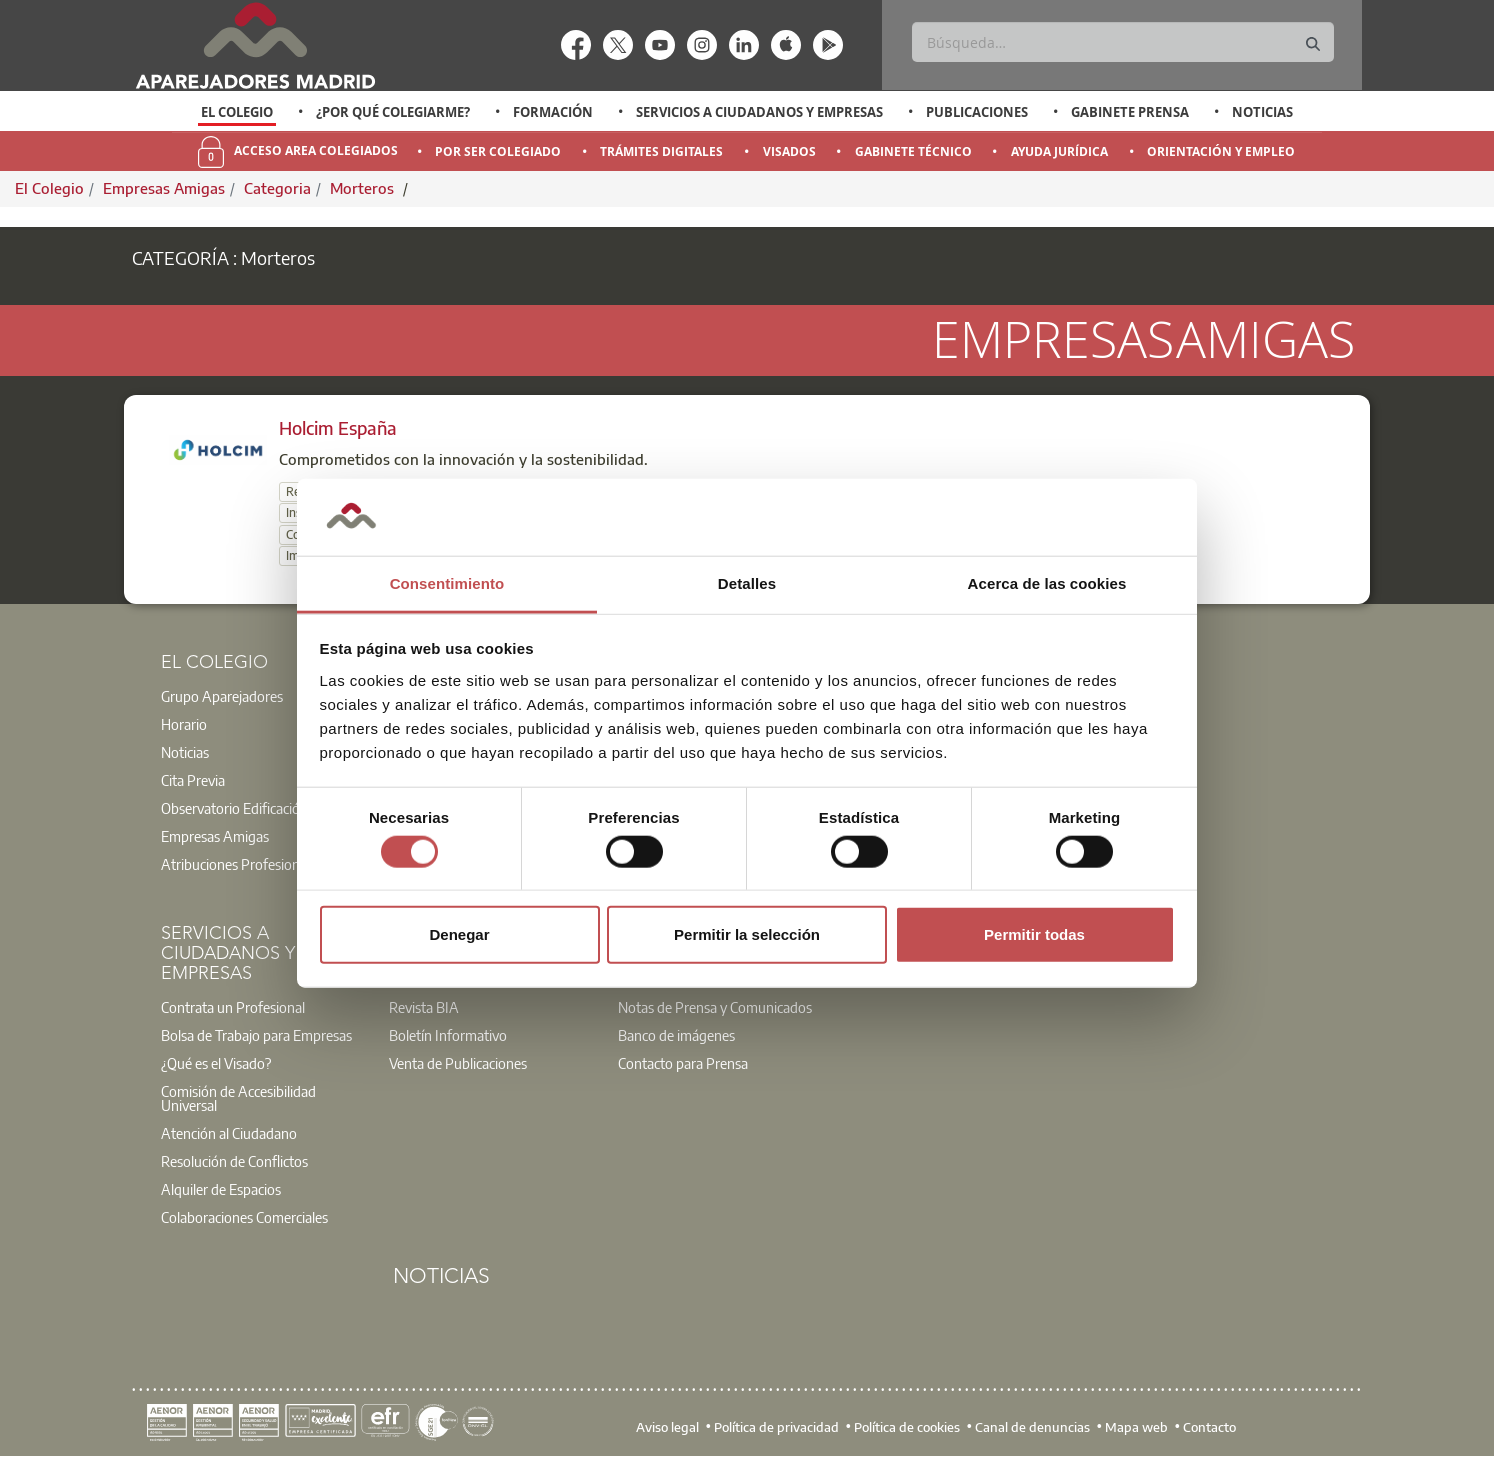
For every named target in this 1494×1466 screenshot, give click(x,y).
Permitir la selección (747, 934)
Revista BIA (424, 1007)
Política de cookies (907, 1426)
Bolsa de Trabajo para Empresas (256, 1035)
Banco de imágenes (676, 1035)
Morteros (364, 188)
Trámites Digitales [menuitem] (661, 151)
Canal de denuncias (1032, 1426)
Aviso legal (667, 1426)
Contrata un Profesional (233, 1007)
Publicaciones (977, 112)
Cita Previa (193, 780)
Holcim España (338, 427)
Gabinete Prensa (1130, 112)
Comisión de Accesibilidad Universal (238, 1098)
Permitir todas (1034, 934)
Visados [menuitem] (789, 151)
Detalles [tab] (747, 583)
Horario (184, 724)
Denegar (459, 934)
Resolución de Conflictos (234, 1161)
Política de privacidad (776, 1426)
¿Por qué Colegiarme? (393, 112)
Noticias (1262, 112)
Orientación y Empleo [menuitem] (1221, 151)
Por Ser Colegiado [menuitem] (498, 151)
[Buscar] (1122, 42)
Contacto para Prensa (683, 1063)
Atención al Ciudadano (229, 1133)
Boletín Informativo (448, 1035)
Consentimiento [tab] (447, 583)
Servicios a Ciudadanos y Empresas (759, 112)
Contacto (1209, 1426)
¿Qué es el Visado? (216, 1063)
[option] (237, 112)
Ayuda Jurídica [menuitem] (1059, 151)
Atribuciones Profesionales (242, 864)
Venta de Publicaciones (458, 1063)
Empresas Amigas (164, 188)
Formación (553, 112)
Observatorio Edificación (234, 808)
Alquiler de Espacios (221, 1189)
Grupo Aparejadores (222, 696)
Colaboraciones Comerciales (244, 1217)
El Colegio (237, 112)
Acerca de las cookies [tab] (1047, 583)
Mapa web (1136, 1426)
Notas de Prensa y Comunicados (715, 1007)
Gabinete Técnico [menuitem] (913, 151)
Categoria (277, 188)
